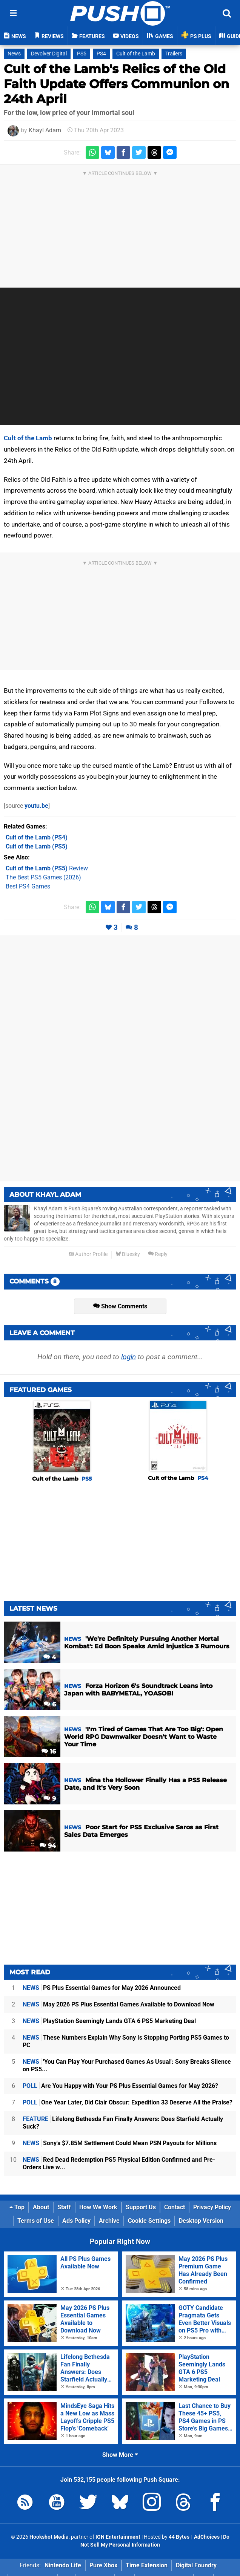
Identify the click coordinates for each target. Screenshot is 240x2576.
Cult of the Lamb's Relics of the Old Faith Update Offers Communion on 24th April (116, 83)
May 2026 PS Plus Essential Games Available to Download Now (118, 2004)
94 (48, 1845)
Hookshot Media (49, 2537)
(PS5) (37, 846)
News (14, 54)
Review (47, 868)
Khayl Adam (45, 130)
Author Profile (88, 1254)
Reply (158, 1254)
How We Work (98, 2207)
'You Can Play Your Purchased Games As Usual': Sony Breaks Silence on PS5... (127, 2065)
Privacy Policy (212, 2207)
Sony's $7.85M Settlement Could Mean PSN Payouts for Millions (120, 2143)
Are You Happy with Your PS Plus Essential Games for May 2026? (120, 2085)
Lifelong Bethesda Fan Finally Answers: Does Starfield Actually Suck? (123, 2122)
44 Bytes (179, 2537)
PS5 (81, 54)
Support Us (141, 2207)
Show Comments (120, 1306)
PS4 (101, 54)
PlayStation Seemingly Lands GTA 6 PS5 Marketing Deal (109, 2021)
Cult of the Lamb (135, 54)
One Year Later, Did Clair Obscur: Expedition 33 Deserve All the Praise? (127, 2102)
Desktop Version (201, 2220)
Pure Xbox (103, 2565)
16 (49, 1751)
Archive (109, 2220)
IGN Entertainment (117, 2537)
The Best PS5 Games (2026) (43, 877)
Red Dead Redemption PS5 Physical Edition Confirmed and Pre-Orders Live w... (119, 2163)
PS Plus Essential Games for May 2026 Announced (102, 1987)
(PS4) (37, 837)
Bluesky (127, 1254)
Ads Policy (76, 2220)
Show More (120, 2454)
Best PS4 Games (28, 886)
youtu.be (36, 805)
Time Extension (147, 2565)
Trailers (173, 54)
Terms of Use (35, 2220)
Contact (174, 2207)
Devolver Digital (49, 54)
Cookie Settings (149, 2220)
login (128, 1356)
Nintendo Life (63, 2565)
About (41, 2207)
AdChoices (206, 2537)
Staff (64, 2207)
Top (17, 2207)
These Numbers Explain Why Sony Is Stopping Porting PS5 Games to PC (126, 2041)
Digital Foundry (196, 2565)
